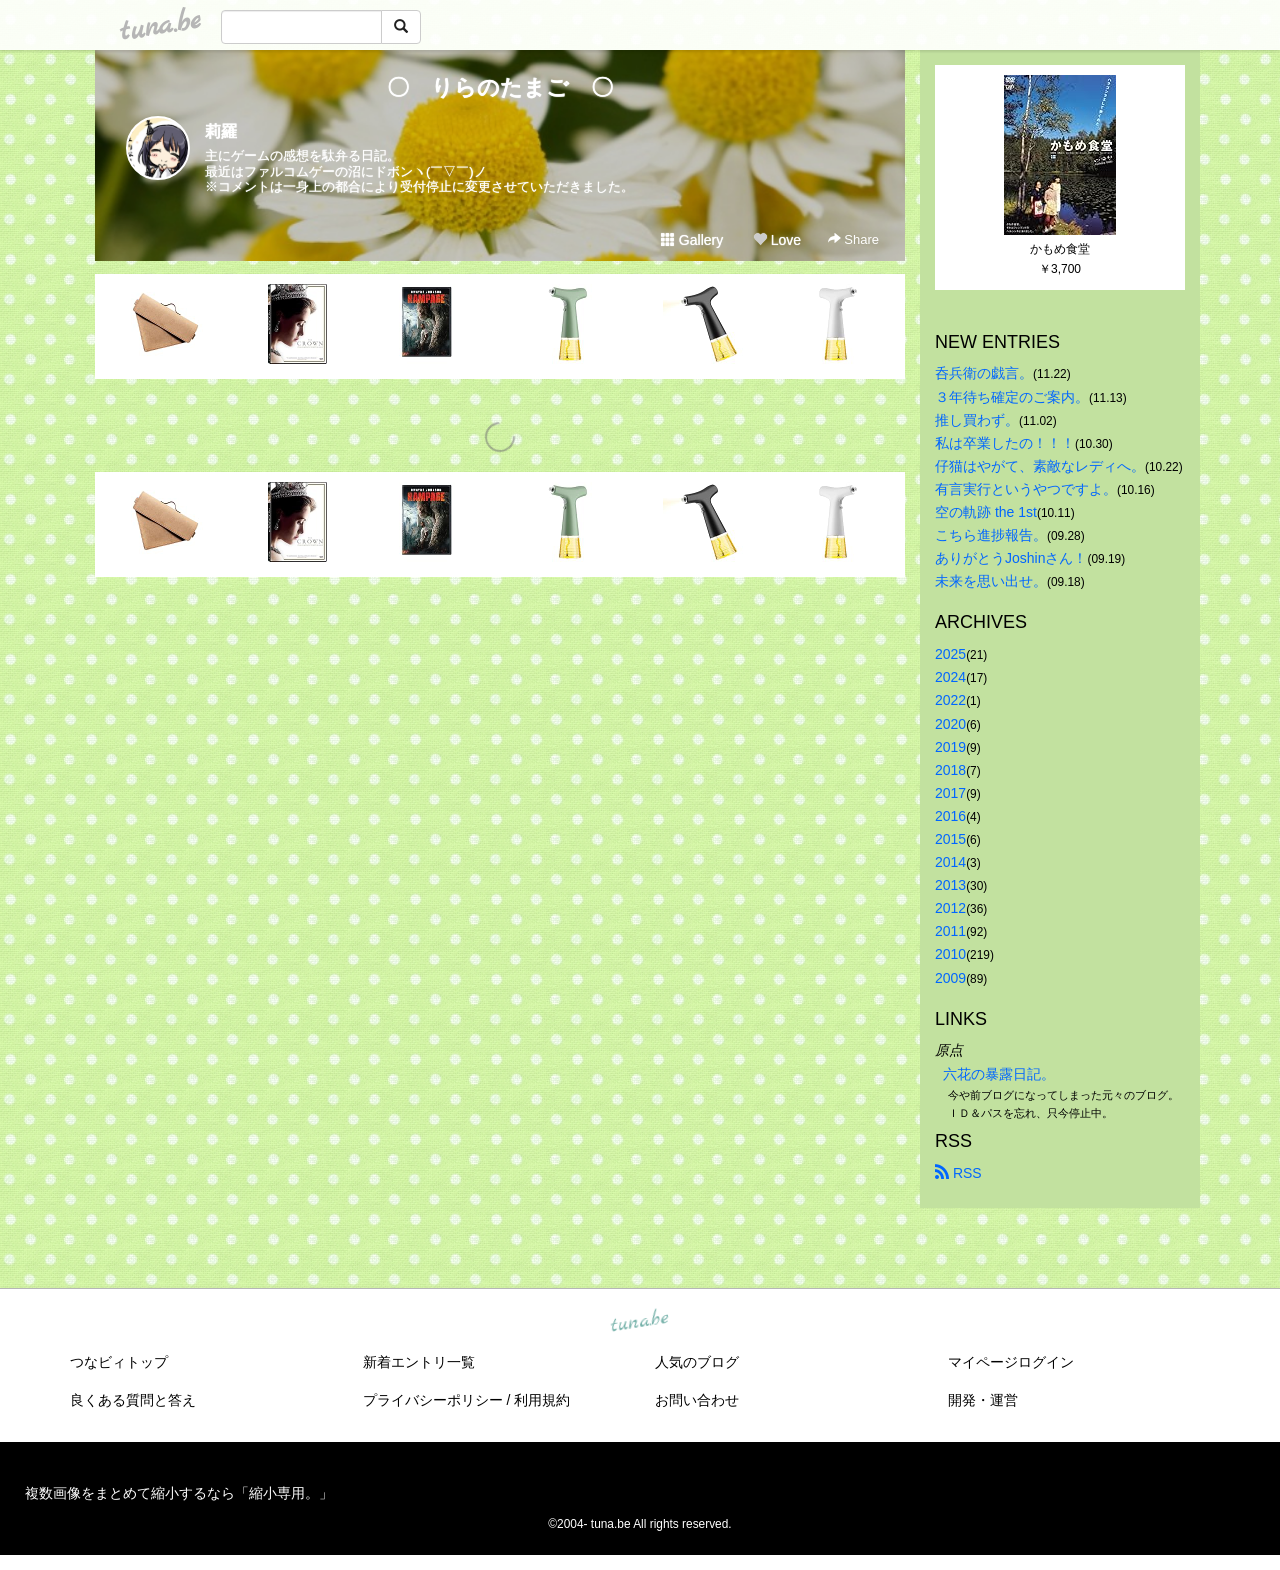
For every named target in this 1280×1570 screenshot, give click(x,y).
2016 (950, 816)
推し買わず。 (977, 420)
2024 (950, 677)
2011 (950, 931)
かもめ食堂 (1060, 249)
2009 (950, 978)
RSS (958, 1173)
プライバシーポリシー (433, 1400)
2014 (950, 862)
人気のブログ (697, 1362)
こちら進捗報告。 (991, 535)
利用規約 (542, 1400)
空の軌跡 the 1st (986, 512)
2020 (950, 724)
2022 (950, 700)
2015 (950, 839)
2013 (950, 885)
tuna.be (639, 1321)
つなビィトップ (119, 1362)
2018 (950, 770)
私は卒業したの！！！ (1005, 443)
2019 (950, 747)
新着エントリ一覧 (419, 1362)
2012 (950, 908)
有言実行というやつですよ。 (1026, 489)
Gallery (692, 240)
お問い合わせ (697, 1400)
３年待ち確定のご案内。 (1012, 397)
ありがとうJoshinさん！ (1011, 558)
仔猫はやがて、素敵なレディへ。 (1040, 466)
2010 (950, 954)
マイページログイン (1011, 1362)
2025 (950, 654)
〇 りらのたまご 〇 (511, 87)
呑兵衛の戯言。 (984, 373)
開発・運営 (983, 1400)
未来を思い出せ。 (991, 581)
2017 (950, 793)
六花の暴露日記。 (999, 1074)
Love (777, 240)
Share (853, 239)
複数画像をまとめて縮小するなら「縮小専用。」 (179, 1493)
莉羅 (221, 131)
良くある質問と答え (133, 1400)
